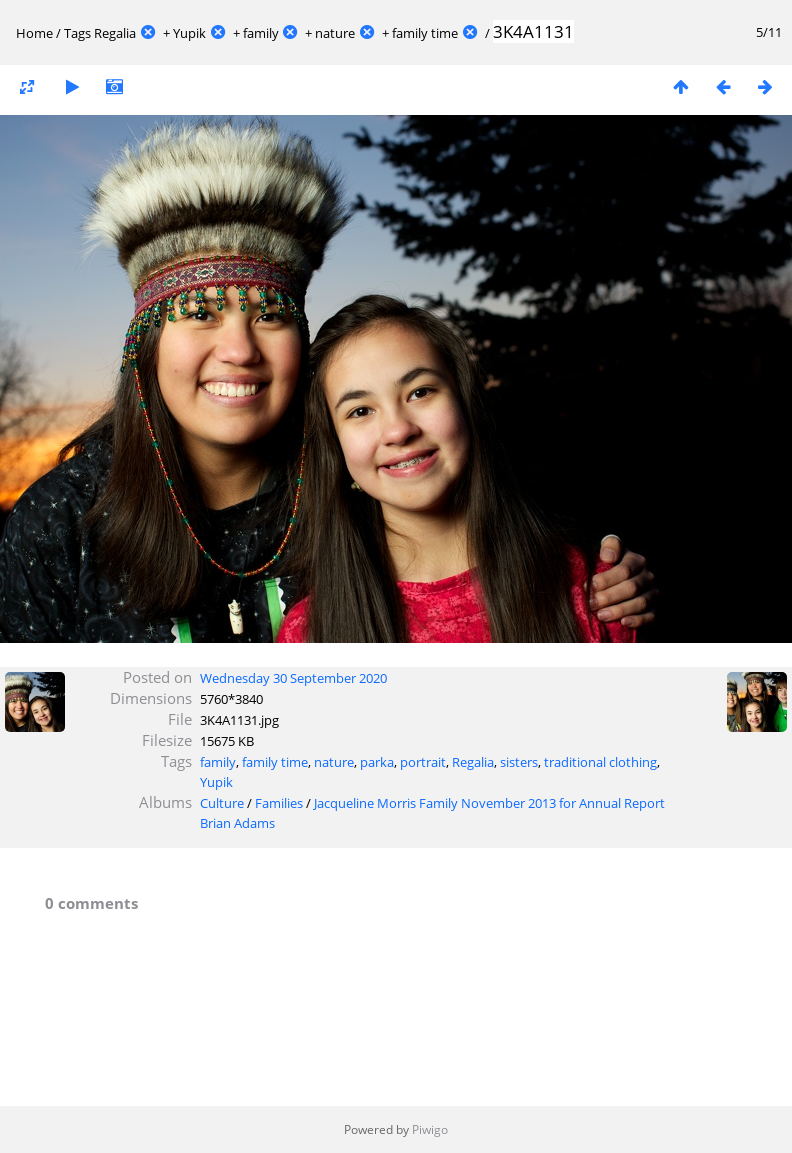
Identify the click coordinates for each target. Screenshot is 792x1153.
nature (335, 33)
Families (279, 803)
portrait (423, 762)
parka (377, 762)
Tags (77, 33)
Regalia (115, 33)
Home (34, 33)
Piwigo (430, 1129)
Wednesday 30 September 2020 (293, 678)
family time (425, 33)
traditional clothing (600, 762)
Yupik (189, 33)
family (261, 33)
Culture (222, 803)
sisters (519, 762)
